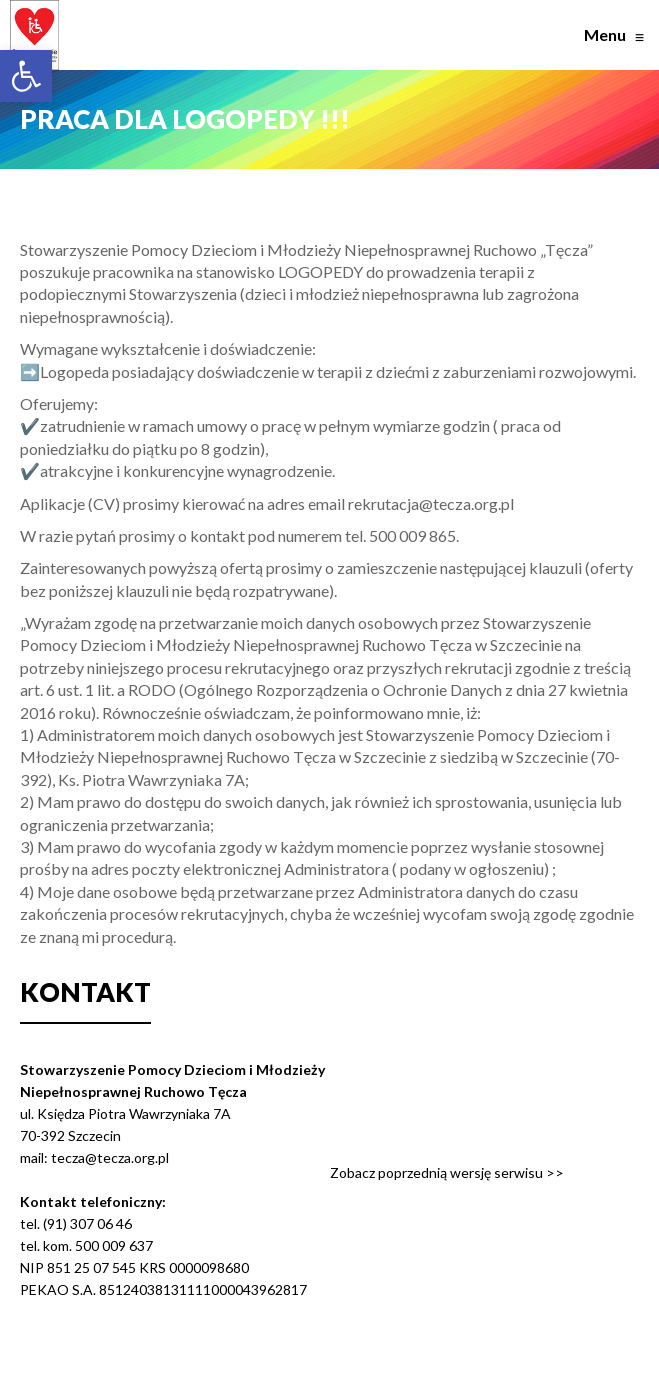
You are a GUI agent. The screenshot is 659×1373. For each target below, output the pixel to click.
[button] (26, 76)
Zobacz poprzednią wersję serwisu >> (447, 1172)
